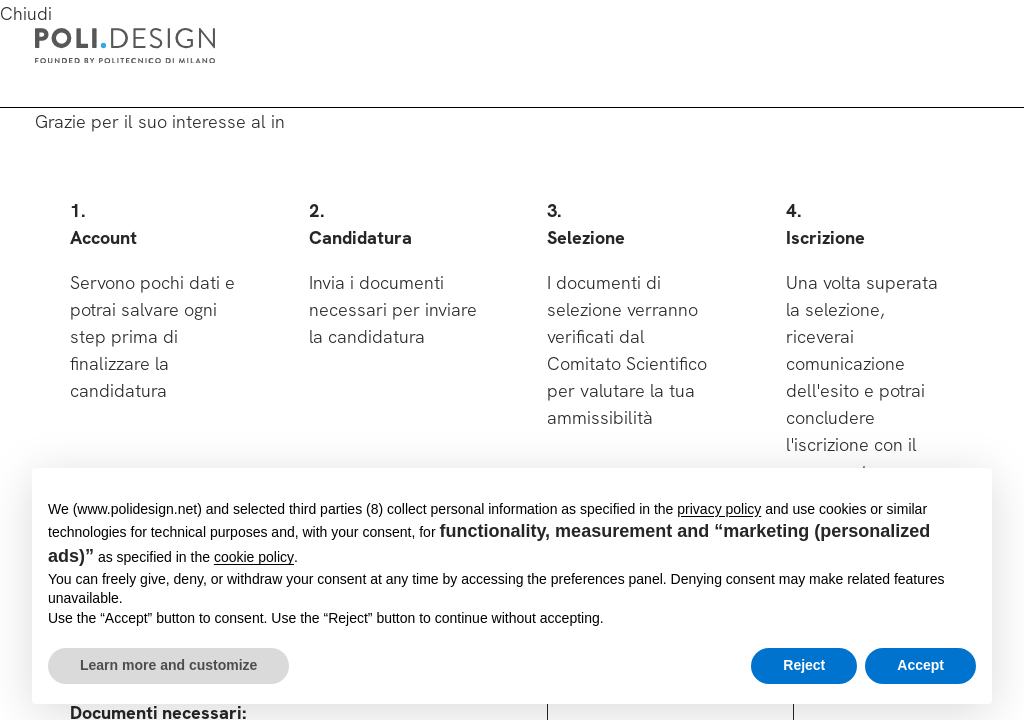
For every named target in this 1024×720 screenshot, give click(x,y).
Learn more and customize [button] (168, 665)
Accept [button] (920, 665)
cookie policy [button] (254, 557)
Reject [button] (804, 665)
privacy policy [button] (719, 509)
